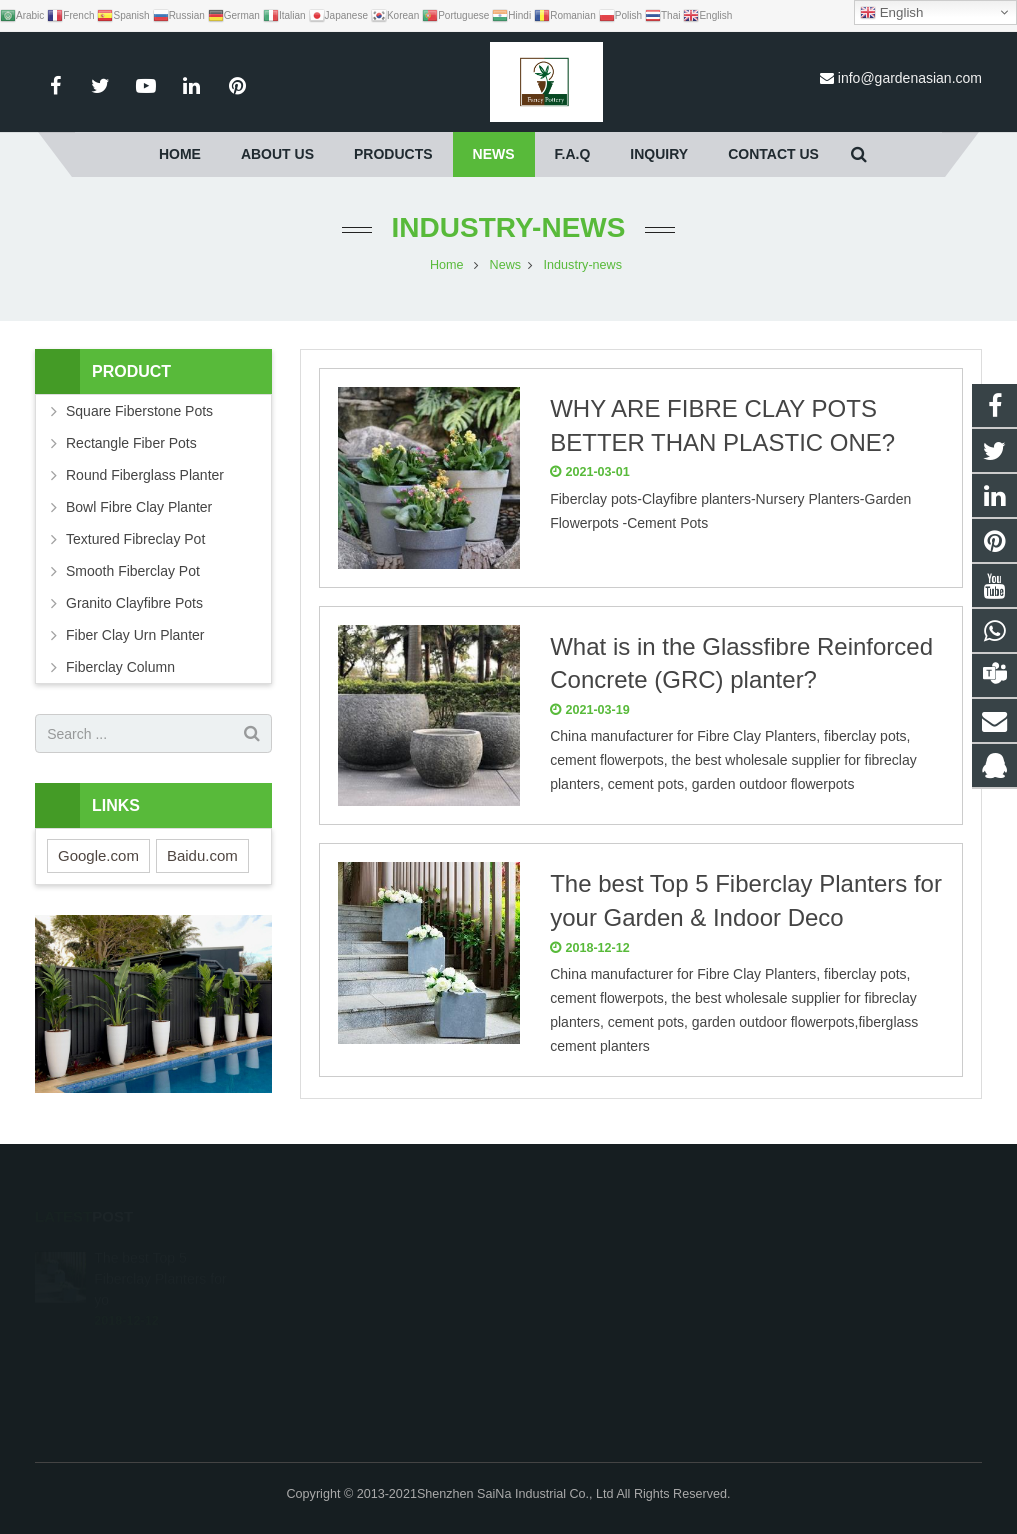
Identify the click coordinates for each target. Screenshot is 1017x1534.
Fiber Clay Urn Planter (135, 635)
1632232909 (581, 1255)
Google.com (98, 855)
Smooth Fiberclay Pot (133, 571)
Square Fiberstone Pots (139, 411)
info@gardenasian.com (910, 78)
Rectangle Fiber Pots (131, 443)
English (891, 13)
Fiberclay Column (120, 667)
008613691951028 (596, 1284)
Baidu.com (202, 855)
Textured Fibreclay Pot (135, 539)
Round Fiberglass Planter (145, 475)
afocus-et (570, 1342)
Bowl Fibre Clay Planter (139, 507)
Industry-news (509, 227)
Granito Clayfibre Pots (134, 603)
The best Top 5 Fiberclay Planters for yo (160, 1253)
